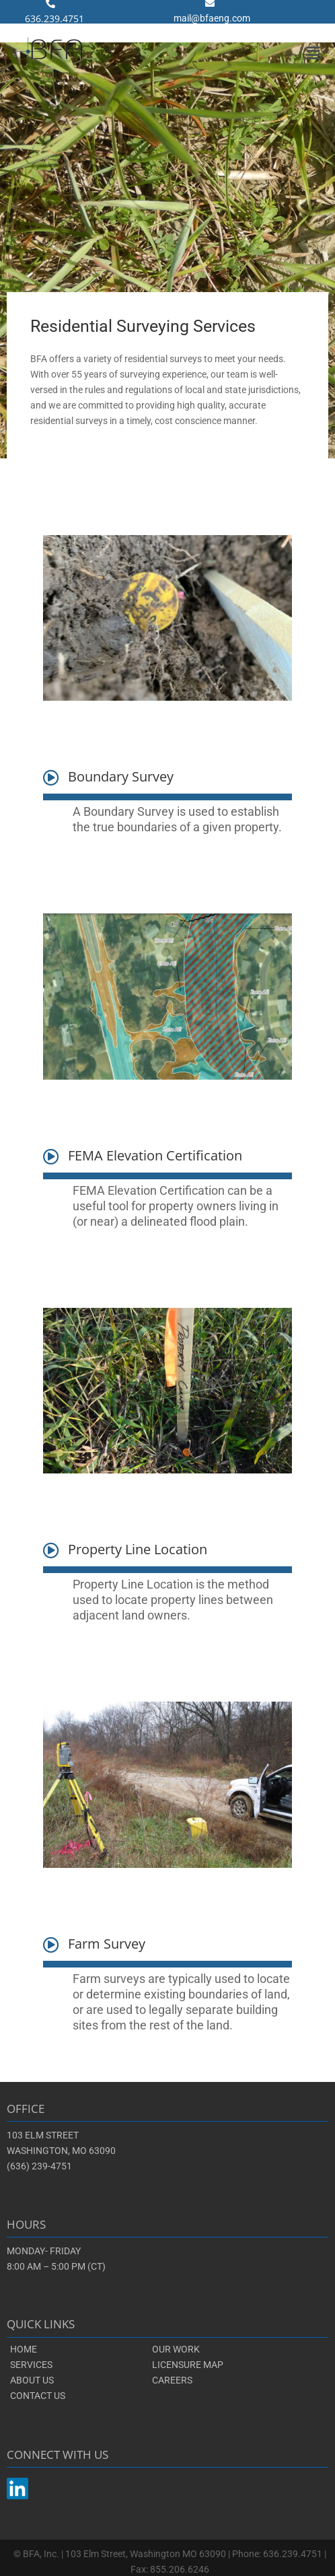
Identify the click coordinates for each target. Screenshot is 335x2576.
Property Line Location (137, 1549)
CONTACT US (37, 2395)
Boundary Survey (121, 776)
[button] (313, 53)
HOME (23, 2349)
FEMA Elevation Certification (155, 1155)
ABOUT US (32, 2380)
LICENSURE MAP (187, 2364)
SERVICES (31, 2364)
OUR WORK (176, 2349)
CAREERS (172, 2380)
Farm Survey (106, 1944)
